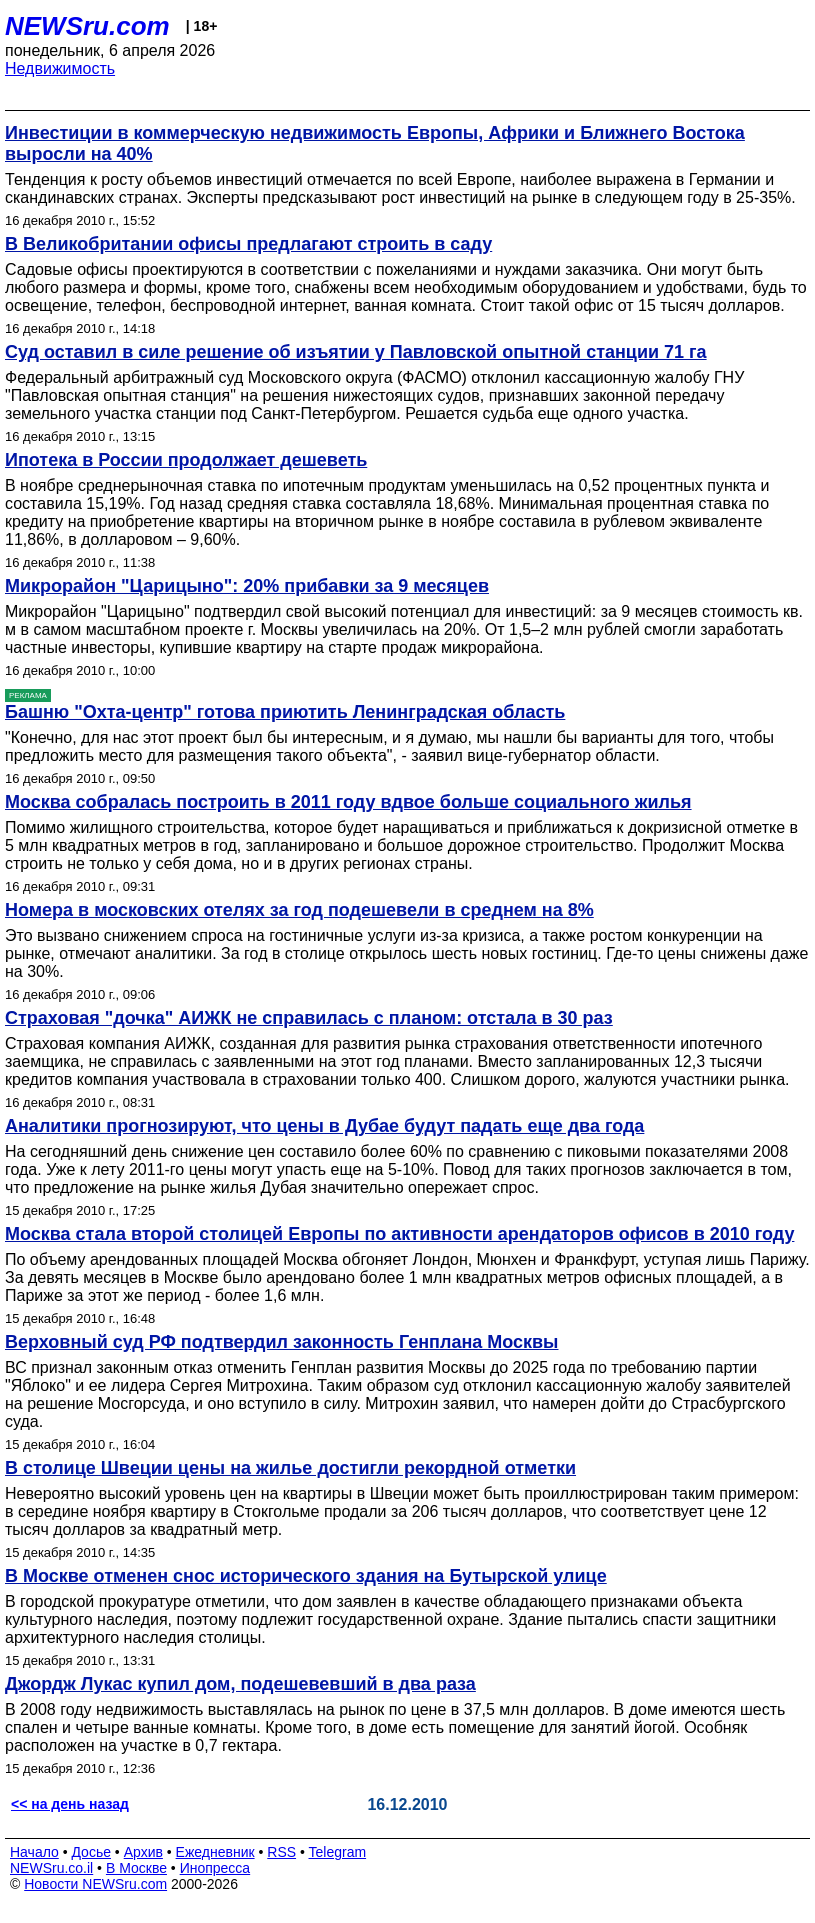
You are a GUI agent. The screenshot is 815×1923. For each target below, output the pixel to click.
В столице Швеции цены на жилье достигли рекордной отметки (290, 1468)
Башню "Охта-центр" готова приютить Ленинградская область (285, 712)
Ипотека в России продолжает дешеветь (186, 460)
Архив (143, 1852)
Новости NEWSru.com (95, 1884)
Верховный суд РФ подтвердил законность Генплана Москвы (281, 1342)
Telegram (338, 1852)
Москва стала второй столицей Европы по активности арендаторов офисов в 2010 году (399, 1234)
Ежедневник (215, 1852)
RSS (281, 1852)
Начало (34, 1852)
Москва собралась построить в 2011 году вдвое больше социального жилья (348, 802)
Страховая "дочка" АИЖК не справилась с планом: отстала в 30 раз (309, 1018)
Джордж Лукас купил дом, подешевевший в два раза (240, 1684)
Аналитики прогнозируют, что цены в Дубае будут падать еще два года (324, 1126)
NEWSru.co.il (51, 1868)
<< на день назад (70, 1804)
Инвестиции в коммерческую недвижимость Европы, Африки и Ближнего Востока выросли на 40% (375, 143)
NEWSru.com (87, 26)
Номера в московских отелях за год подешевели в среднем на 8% (299, 910)
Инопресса (215, 1868)
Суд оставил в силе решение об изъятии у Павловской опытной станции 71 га (356, 352)
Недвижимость (60, 68)
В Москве (136, 1868)
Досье (91, 1852)
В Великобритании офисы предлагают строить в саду (248, 244)
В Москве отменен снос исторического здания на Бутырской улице (306, 1576)
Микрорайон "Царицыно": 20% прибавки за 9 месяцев (247, 586)
